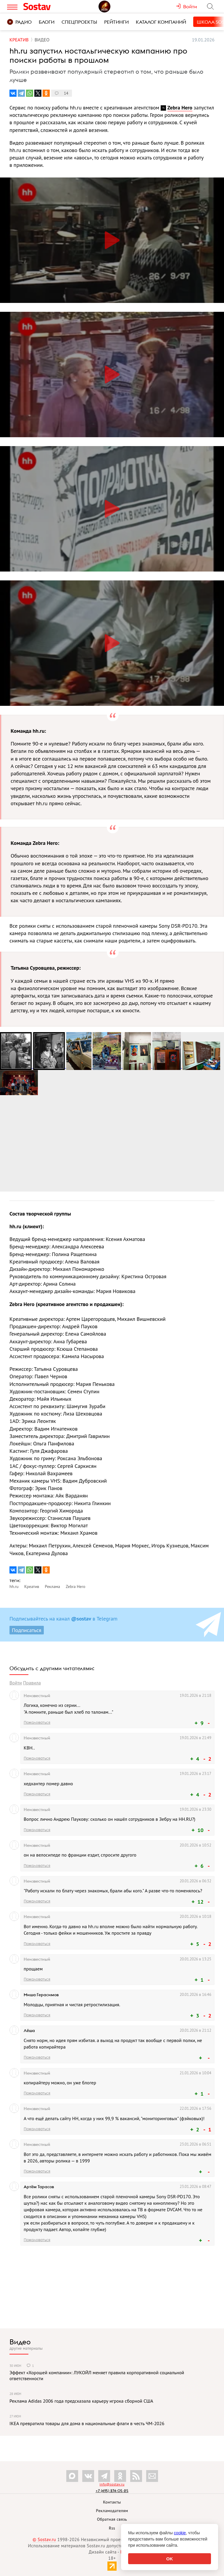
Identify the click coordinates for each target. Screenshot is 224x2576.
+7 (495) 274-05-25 (112, 2490)
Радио (19, 22)
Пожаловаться (37, 1722)
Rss (112, 2528)
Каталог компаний (161, 22)
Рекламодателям (112, 2510)
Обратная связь (112, 2519)
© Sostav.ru (44, 2539)
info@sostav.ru (111, 2484)
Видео (20, 2342)
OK (169, 2558)
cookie (180, 2532)
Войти (15, 1683)
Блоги (46, 22)
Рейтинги (116, 22)
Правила (32, 1683)
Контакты (112, 2502)
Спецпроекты (79, 22)
